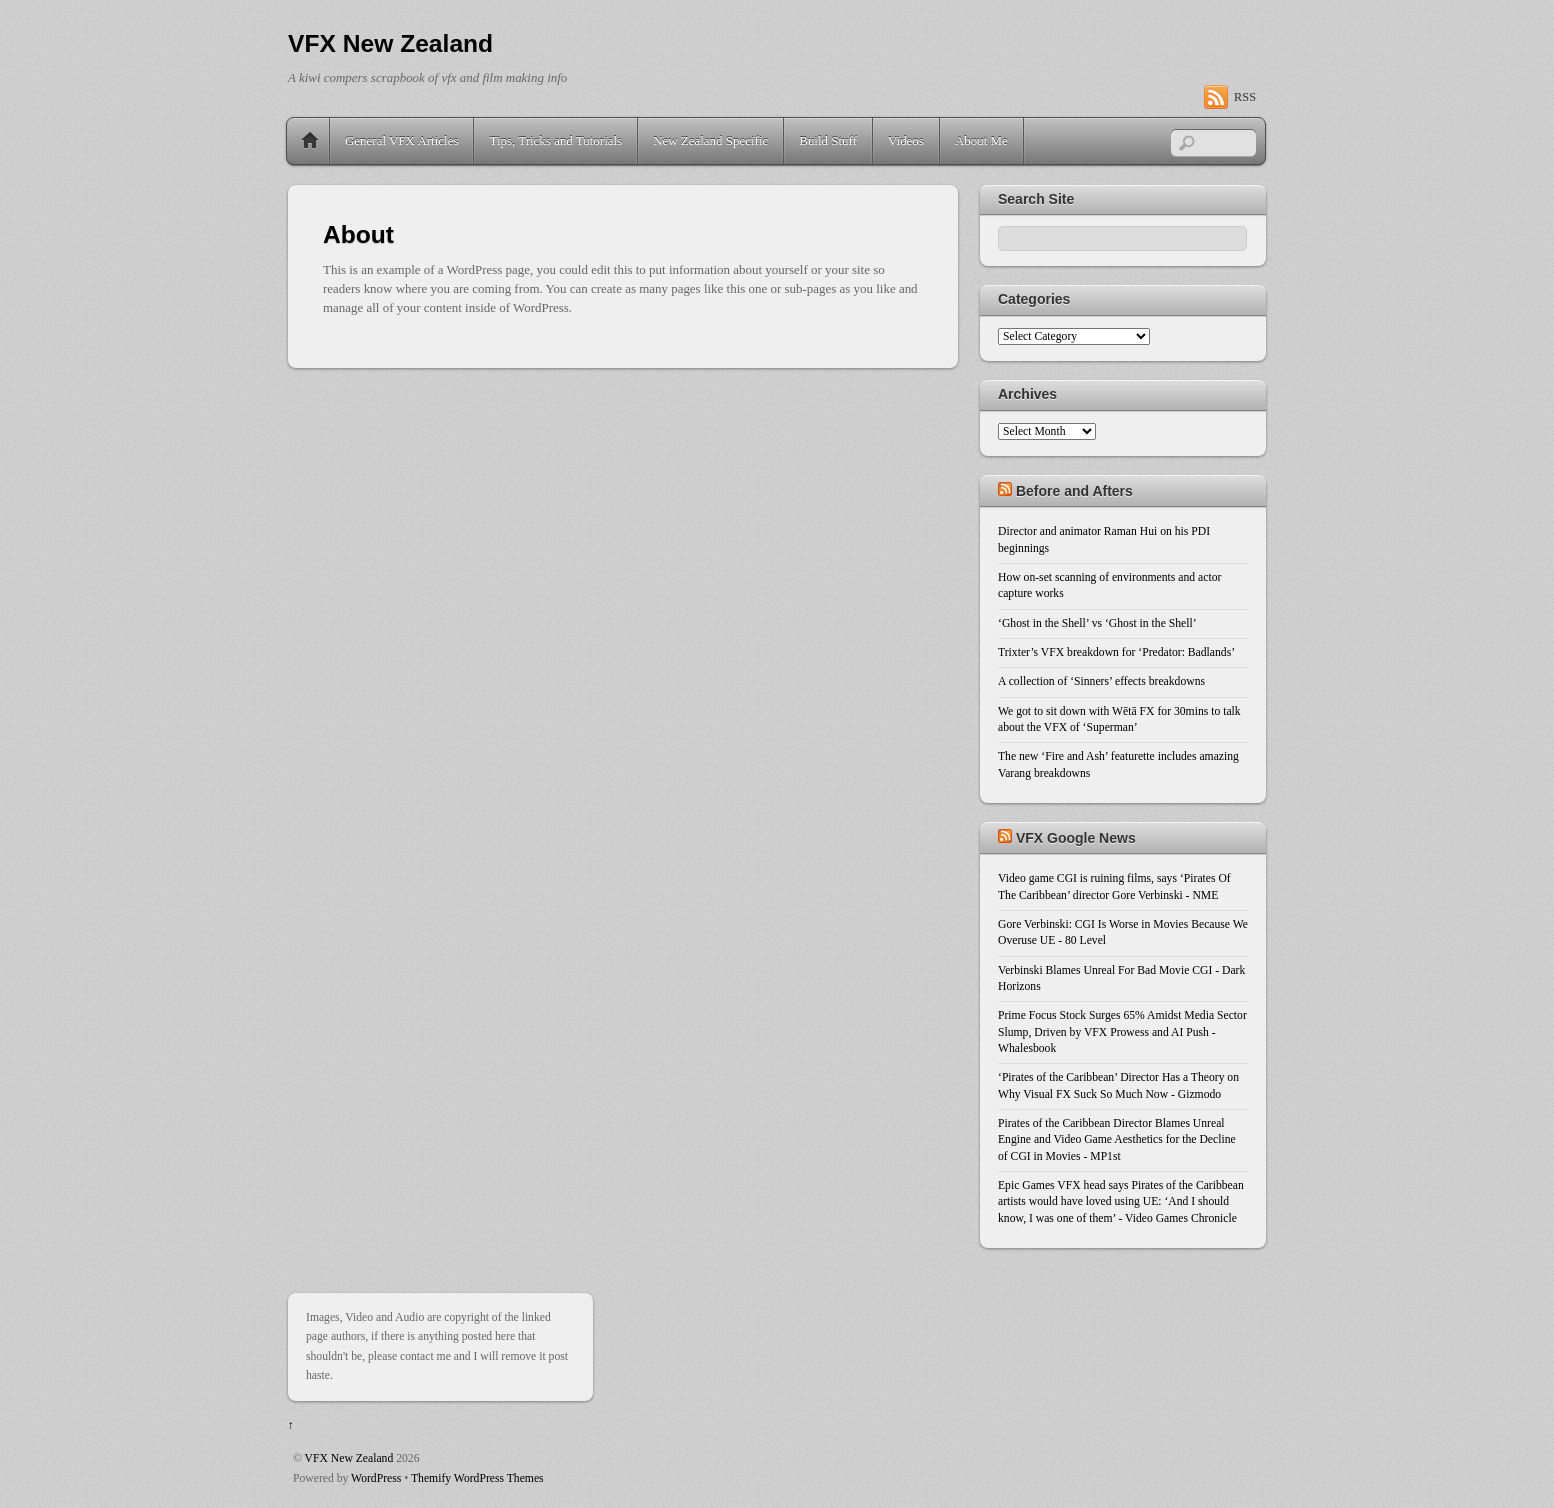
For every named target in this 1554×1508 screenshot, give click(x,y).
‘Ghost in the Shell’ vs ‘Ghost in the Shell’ (1097, 623)
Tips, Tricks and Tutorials (555, 140)
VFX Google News (1076, 838)
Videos (906, 140)
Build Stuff (828, 140)
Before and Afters (1074, 491)
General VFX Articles (401, 140)
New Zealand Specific (710, 140)
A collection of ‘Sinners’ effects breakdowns (1101, 681)
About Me (981, 140)
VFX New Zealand (349, 1458)
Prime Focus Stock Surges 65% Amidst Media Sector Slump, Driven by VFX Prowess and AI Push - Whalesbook (1122, 1032)
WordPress (376, 1478)
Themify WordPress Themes (477, 1478)
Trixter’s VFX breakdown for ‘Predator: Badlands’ (1116, 652)
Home (310, 141)
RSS (1245, 97)
